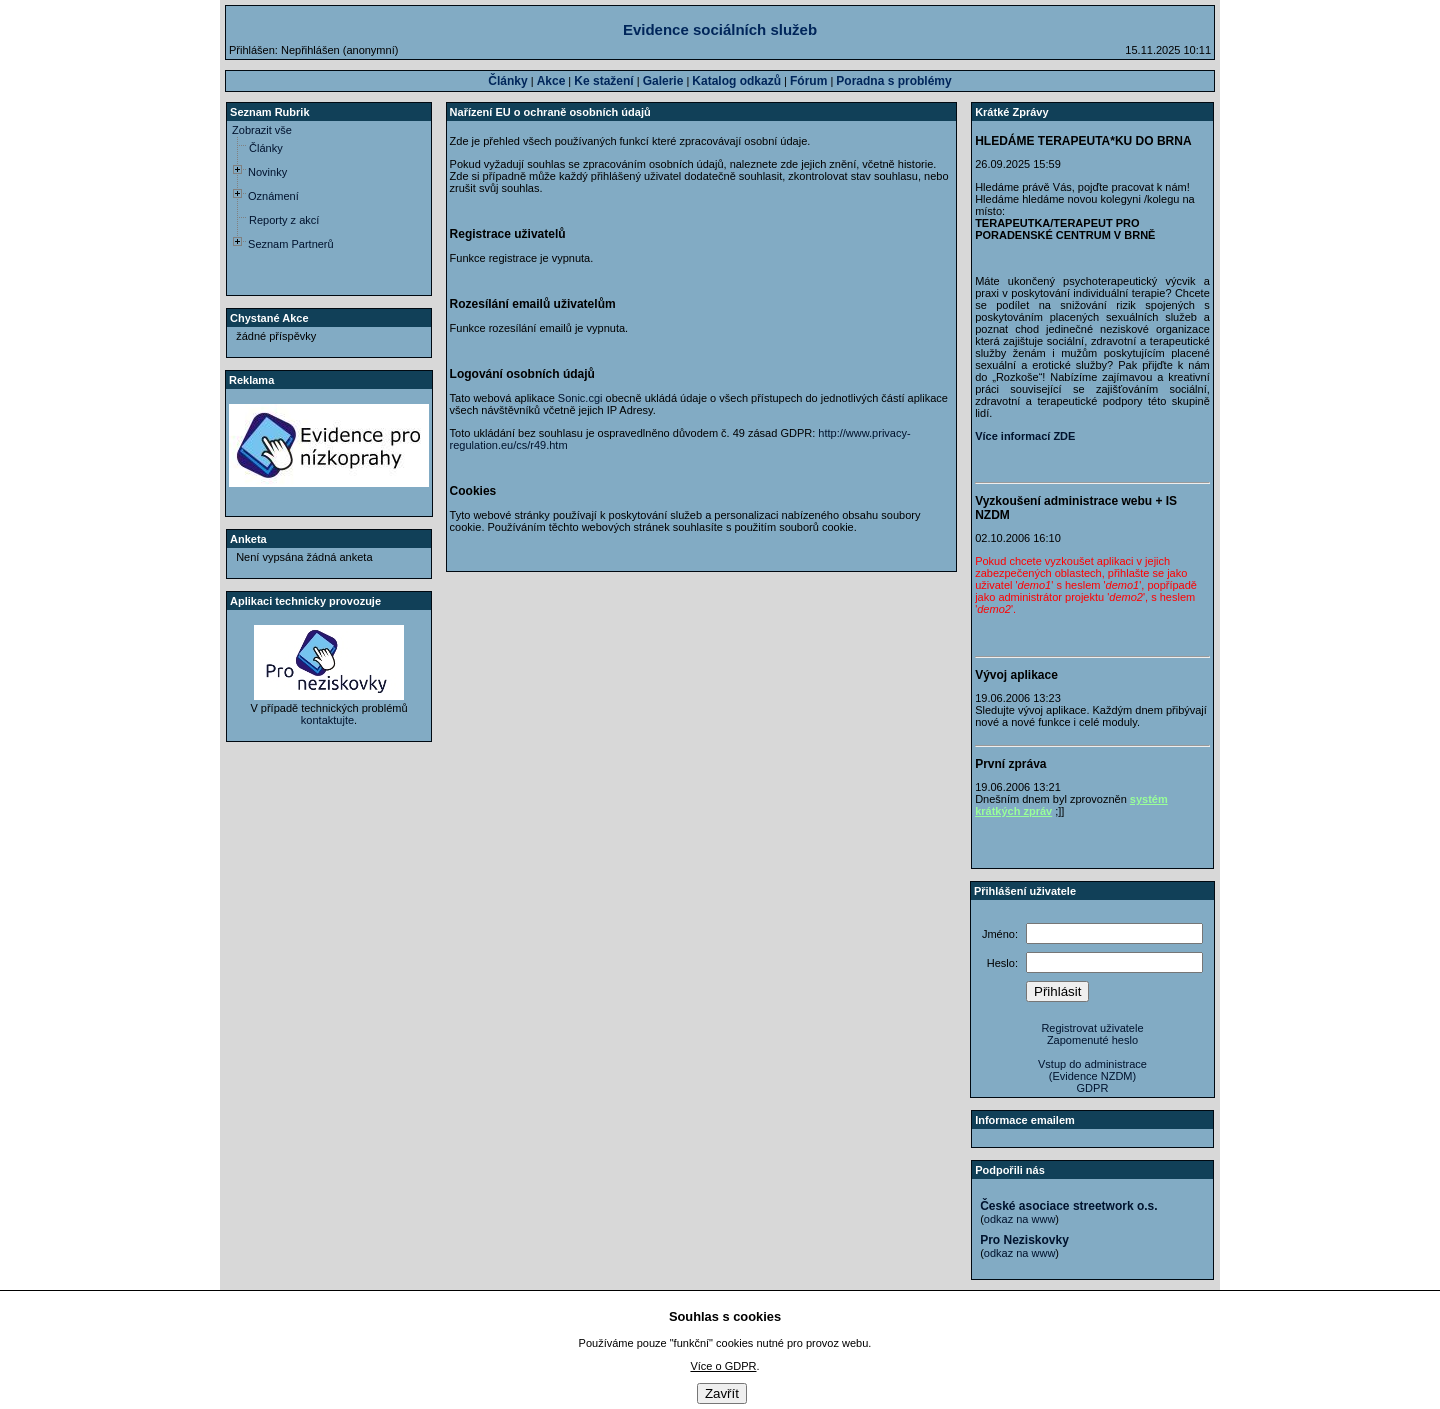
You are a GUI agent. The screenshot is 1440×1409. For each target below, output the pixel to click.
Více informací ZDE (1025, 436)
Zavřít (722, 1393)
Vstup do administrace (1092, 1064)
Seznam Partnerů (291, 244)
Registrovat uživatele (1092, 1028)
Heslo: (1002, 963)
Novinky (267, 172)
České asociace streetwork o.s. (1068, 1206)
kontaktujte (327, 720)
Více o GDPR (723, 1366)
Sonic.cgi (580, 398)
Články (266, 148)
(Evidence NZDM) (1092, 1076)
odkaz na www (1020, 1219)
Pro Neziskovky (1024, 1240)
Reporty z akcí (284, 220)
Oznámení (273, 196)
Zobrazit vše (262, 130)
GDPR (1093, 1088)
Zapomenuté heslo (1092, 1040)
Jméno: (1000, 934)
